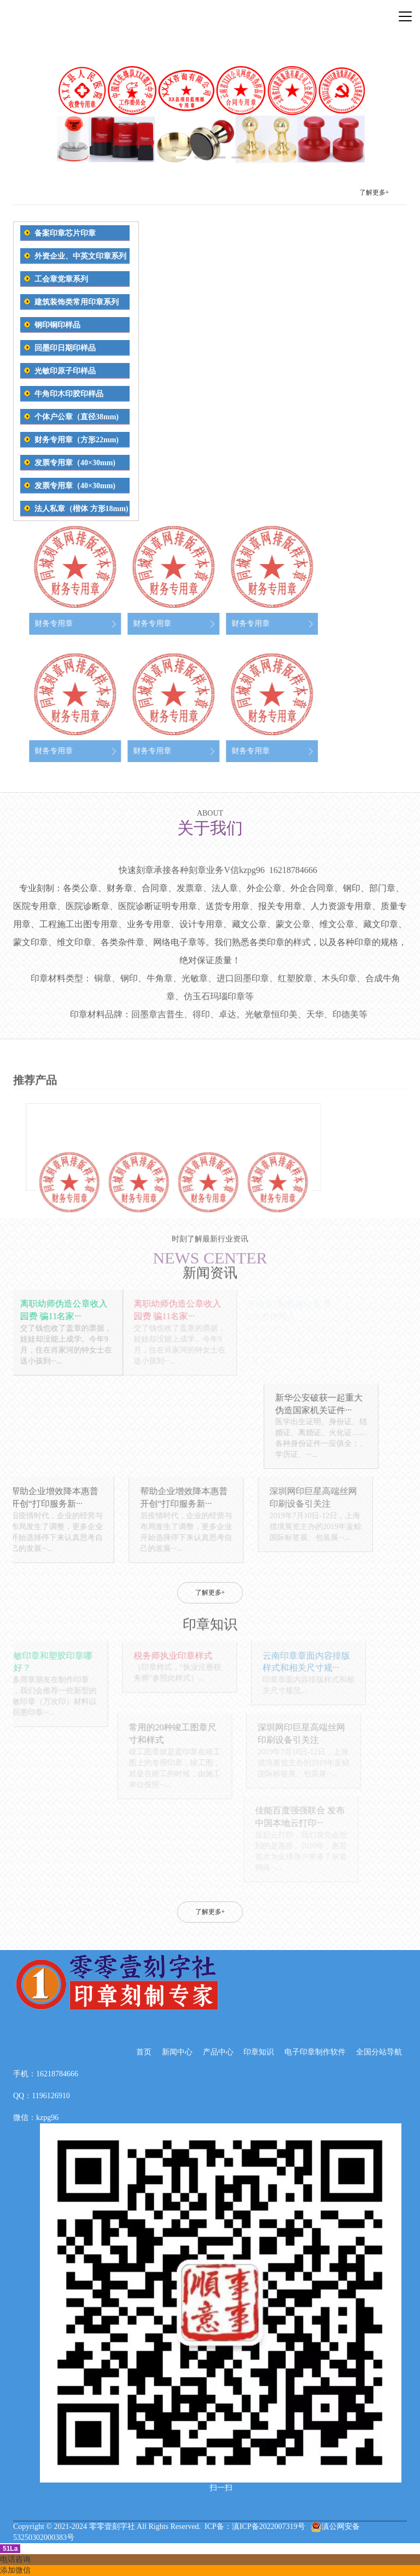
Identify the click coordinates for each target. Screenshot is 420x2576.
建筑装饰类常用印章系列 (76, 302)
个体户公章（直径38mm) (76, 417)
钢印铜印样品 (57, 325)
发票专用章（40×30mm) (74, 463)
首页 (143, 2052)
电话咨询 (15, 2559)
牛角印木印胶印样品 (68, 394)
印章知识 (258, 2052)
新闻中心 (177, 2052)
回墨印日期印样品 (65, 348)
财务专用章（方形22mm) (76, 440)
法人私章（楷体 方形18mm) (81, 509)
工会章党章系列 (61, 279)
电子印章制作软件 (315, 2052)
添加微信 (15, 2570)
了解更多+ (374, 193)
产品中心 (218, 2052)
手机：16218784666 (45, 2074)
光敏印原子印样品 (65, 371)
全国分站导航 (379, 2052)
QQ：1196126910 (41, 2096)
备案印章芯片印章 (65, 233)
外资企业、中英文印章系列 (80, 256)
